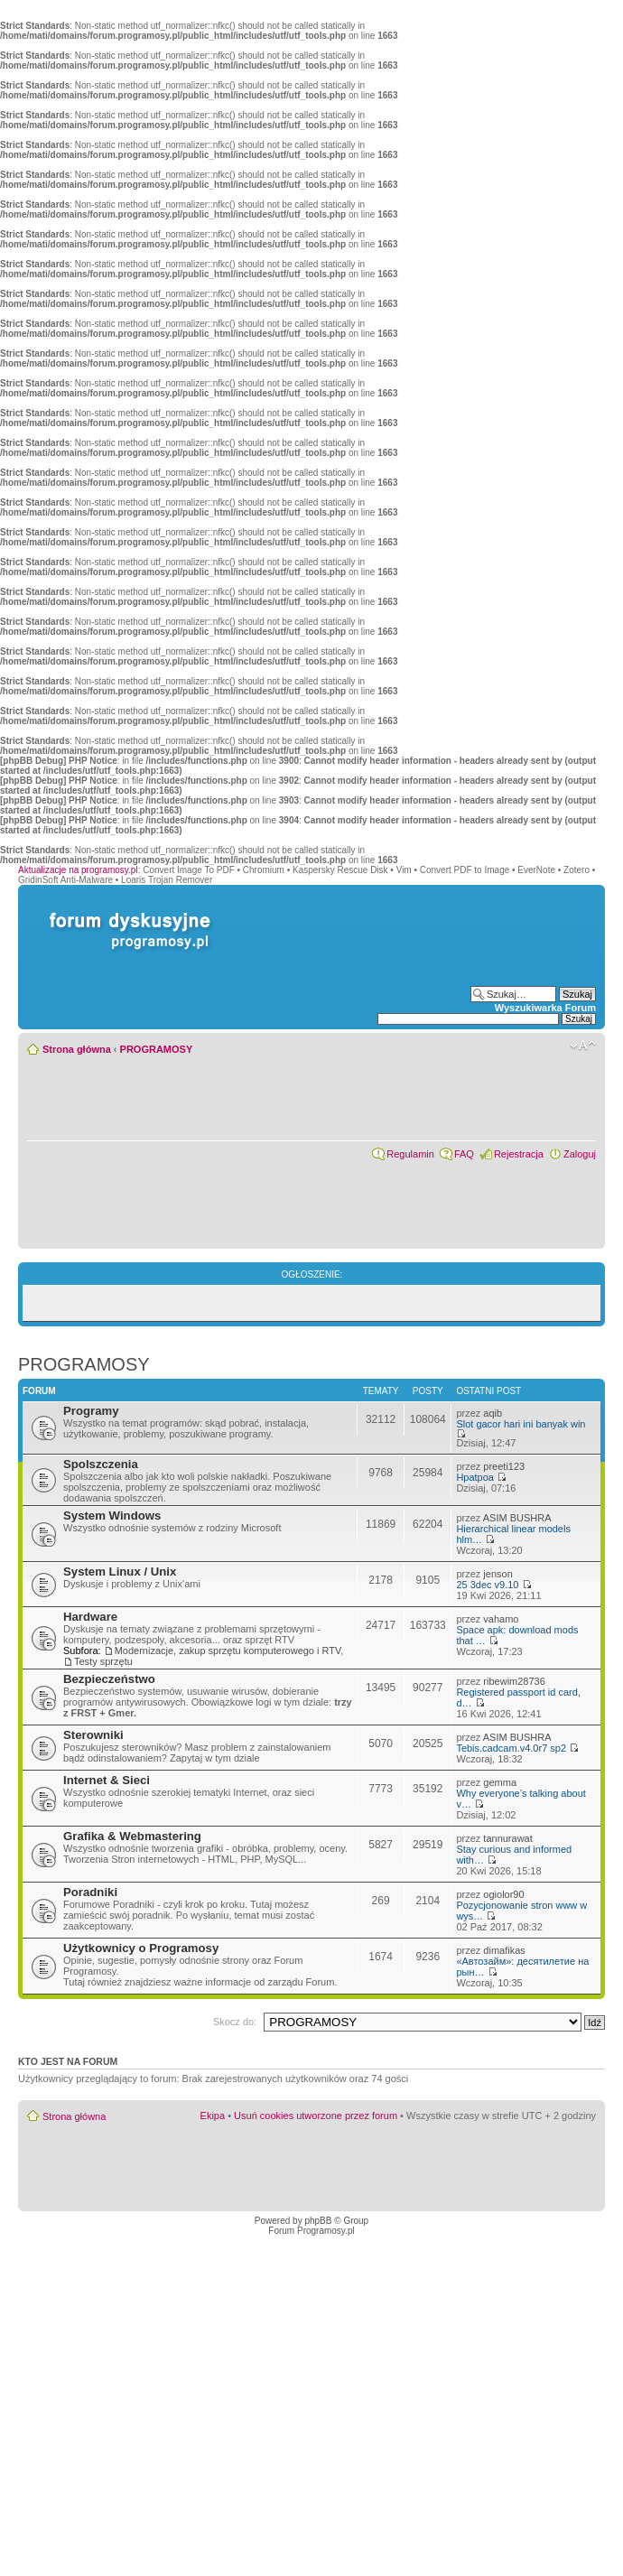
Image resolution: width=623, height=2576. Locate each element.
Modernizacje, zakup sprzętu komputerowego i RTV (228, 1650)
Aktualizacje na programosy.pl (78, 870)
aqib (492, 1413)
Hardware (90, 1616)
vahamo (500, 1618)
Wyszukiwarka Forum (545, 1007)
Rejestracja (519, 1154)
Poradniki (90, 1892)
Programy (91, 1411)
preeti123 (504, 1466)
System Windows (112, 1515)
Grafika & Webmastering (132, 1836)
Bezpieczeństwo (109, 1679)
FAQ (464, 1154)
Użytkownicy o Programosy (141, 1948)
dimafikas (504, 1950)
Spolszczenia (100, 1464)
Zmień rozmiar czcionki (583, 1045)
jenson (497, 1573)
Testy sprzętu (103, 1661)
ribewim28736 (513, 1681)
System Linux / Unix (119, 1571)
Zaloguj (579, 1154)
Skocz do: (234, 2021)
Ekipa (213, 2115)
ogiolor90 (503, 1894)
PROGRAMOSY (156, 1049)
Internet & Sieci (106, 1780)
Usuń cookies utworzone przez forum (315, 2115)
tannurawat (507, 1838)
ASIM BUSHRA (517, 1517)
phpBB (317, 2221)
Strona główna (76, 1049)
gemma (499, 1782)
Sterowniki (93, 1735)
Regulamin (410, 1154)
